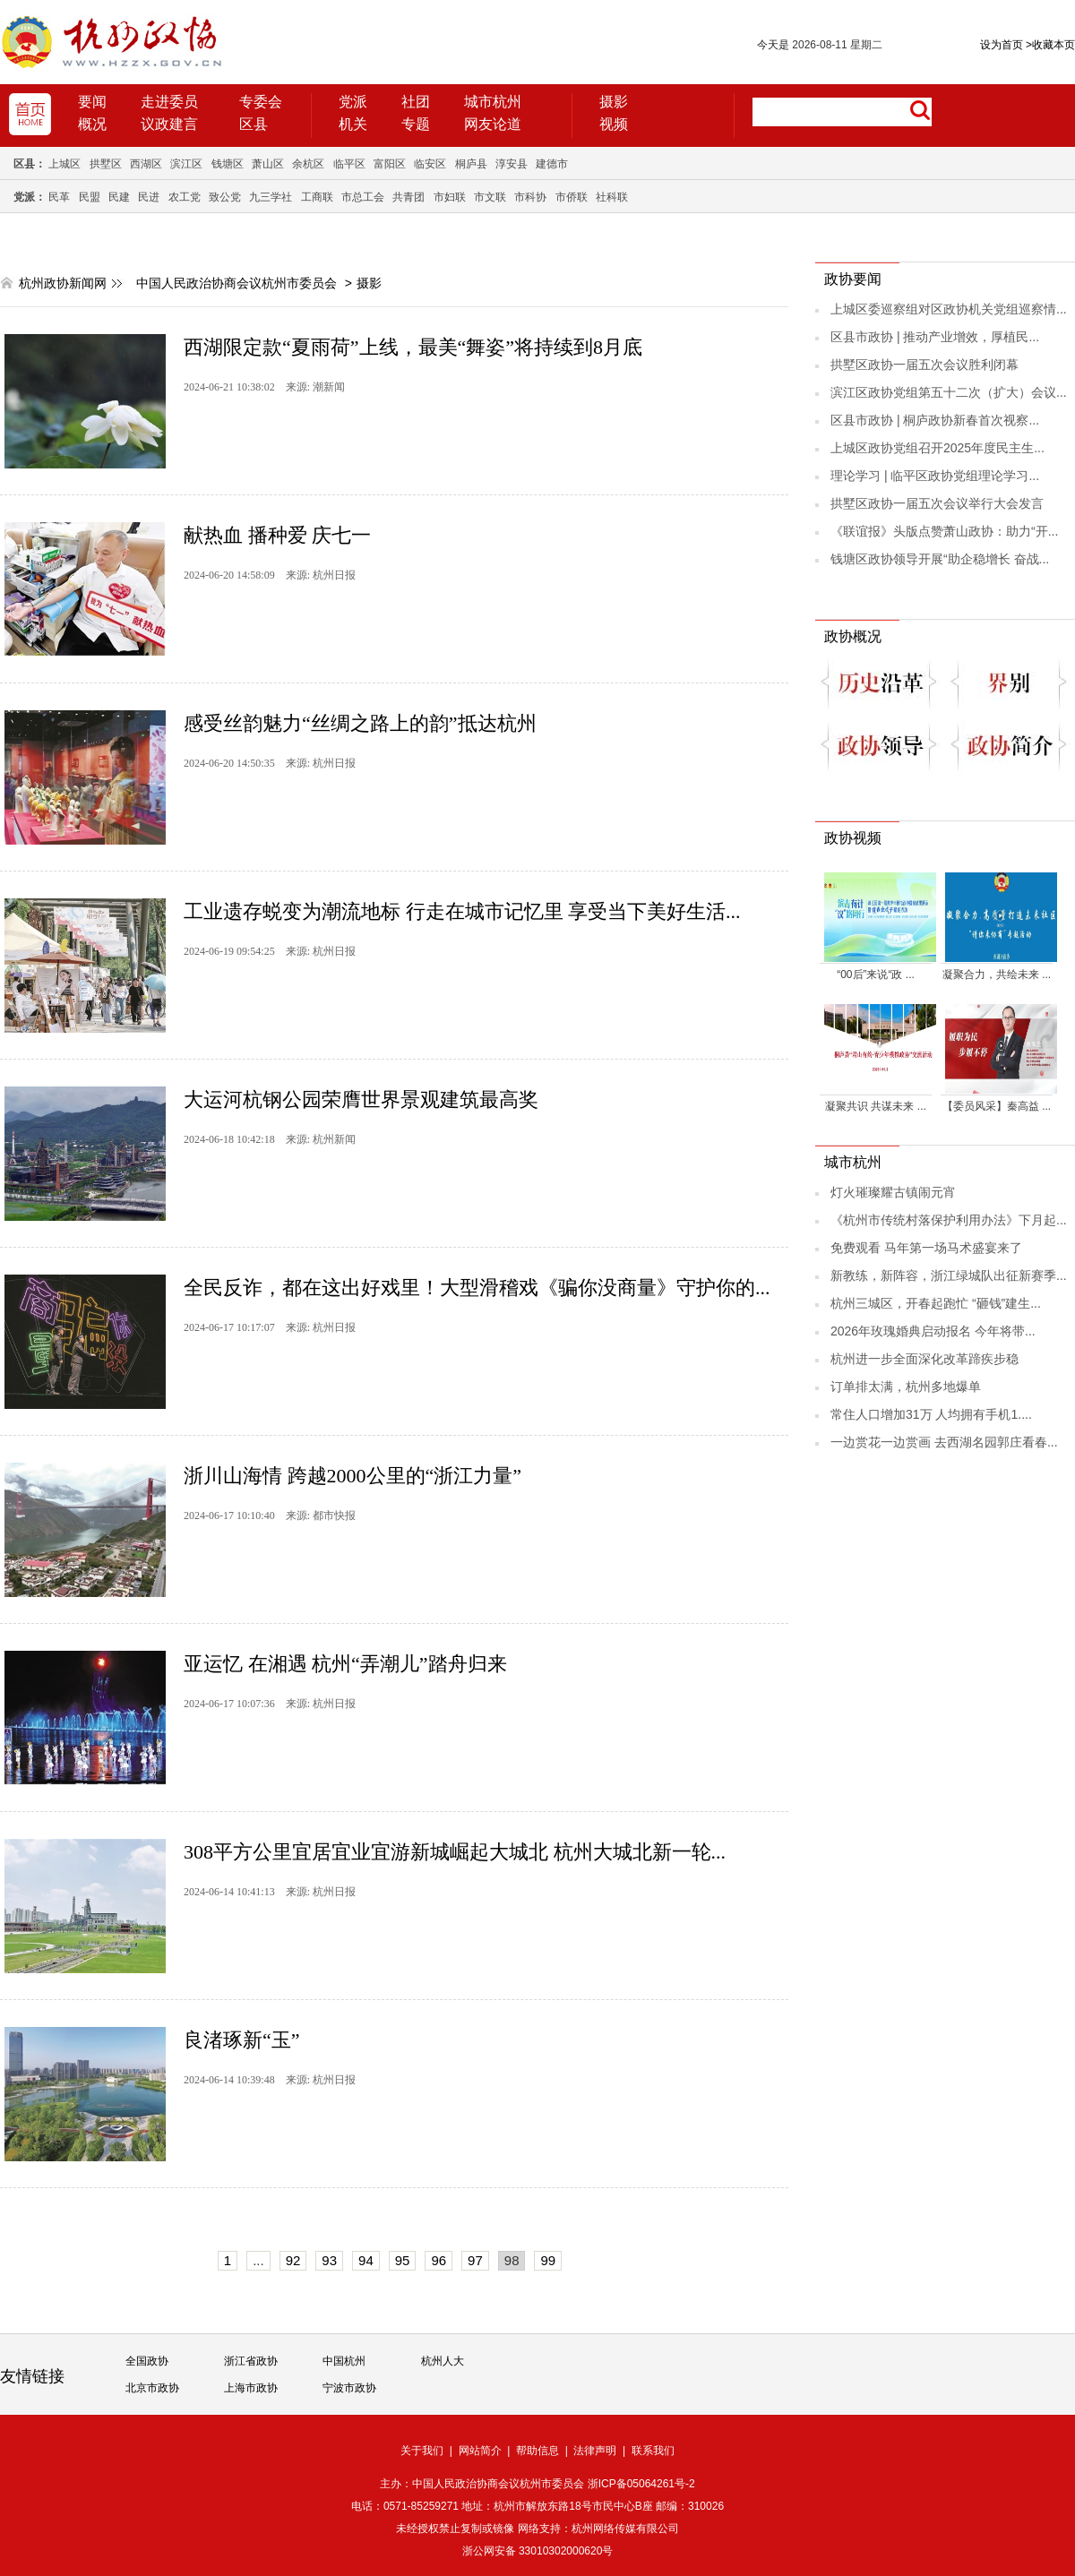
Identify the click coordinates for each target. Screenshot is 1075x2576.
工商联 (317, 197)
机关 (353, 124)
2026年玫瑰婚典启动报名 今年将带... (933, 1331)
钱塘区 (227, 164)
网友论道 (492, 124)
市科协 (530, 197)
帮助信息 (537, 2450)
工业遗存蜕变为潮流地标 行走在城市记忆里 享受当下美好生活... (462, 911)
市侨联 (571, 197)
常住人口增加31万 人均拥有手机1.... (931, 1414)
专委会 (260, 101)
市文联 (490, 197)
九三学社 (270, 197)
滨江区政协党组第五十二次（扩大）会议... (948, 392)
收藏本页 (1050, 45)
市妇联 (450, 197)
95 (402, 2260)
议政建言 (169, 124)
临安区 (430, 164)
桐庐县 (471, 164)
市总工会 (362, 197)
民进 (148, 197)
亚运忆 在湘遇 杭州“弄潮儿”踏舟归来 (345, 1664)
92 (293, 2260)
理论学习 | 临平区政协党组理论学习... (934, 475)
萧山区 (268, 164)
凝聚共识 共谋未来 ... (875, 1106)
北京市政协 (152, 2388)
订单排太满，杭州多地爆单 (905, 1386)
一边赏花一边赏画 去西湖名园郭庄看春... (944, 1442)
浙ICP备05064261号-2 (641, 2483)
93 (329, 2260)
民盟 (89, 197)
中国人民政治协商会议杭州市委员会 (236, 283)
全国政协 (146, 2361)
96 (438, 2260)
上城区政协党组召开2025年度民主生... (937, 448)
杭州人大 (442, 2361)
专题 (415, 124)
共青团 (408, 197)
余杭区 (308, 164)
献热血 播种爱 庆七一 (277, 535)
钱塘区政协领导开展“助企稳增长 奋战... (939, 559)
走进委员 (169, 101)
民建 (119, 197)
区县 (253, 124)
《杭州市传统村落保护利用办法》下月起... (948, 1220)
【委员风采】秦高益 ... (996, 1106)
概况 (92, 124)
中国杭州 (344, 2361)
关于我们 (421, 2450)
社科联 (612, 197)
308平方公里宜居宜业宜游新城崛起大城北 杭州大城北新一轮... (455, 1852)
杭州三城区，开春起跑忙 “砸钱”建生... (935, 1303)
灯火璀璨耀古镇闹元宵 (893, 1192)
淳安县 (511, 164)
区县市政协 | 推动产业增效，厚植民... (934, 337)
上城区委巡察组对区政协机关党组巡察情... (948, 309)
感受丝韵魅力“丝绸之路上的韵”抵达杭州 (360, 723)
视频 (613, 124)
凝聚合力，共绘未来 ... (996, 974)
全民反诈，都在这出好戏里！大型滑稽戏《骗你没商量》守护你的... (477, 1287)
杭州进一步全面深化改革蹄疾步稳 (924, 1359)
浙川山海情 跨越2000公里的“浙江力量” (352, 1475)
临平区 (349, 164)
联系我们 (653, 2450)
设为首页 (1001, 45)
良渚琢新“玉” (242, 2040)
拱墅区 (106, 164)
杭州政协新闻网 (63, 283)
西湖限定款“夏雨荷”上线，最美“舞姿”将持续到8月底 (413, 347)
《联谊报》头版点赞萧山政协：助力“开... (944, 531)
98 (512, 2260)
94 (366, 2260)
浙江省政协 (251, 2361)
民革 (59, 197)
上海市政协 (251, 2388)
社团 (415, 101)
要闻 (92, 101)
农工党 (184, 197)
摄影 (613, 101)
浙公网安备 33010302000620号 (538, 2551)
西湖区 (146, 164)
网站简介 (480, 2450)
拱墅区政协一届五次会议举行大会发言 (937, 503)
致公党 (225, 197)
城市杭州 (492, 101)
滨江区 (186, 164)
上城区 (64, 164)
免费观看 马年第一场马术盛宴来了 (926, 1248)
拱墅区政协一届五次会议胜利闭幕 (924, 364)
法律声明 (594, 2450)
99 (547, 2260)
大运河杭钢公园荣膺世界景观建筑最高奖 (361, 1099)
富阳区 (390, 164)
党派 (353, 101)
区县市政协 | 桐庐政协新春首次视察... (934, 420)
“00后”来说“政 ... (876, 974)
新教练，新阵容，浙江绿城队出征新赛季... (948, 1275)
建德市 (552, 164)
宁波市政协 (349, 2388)
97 (475, 2260)
